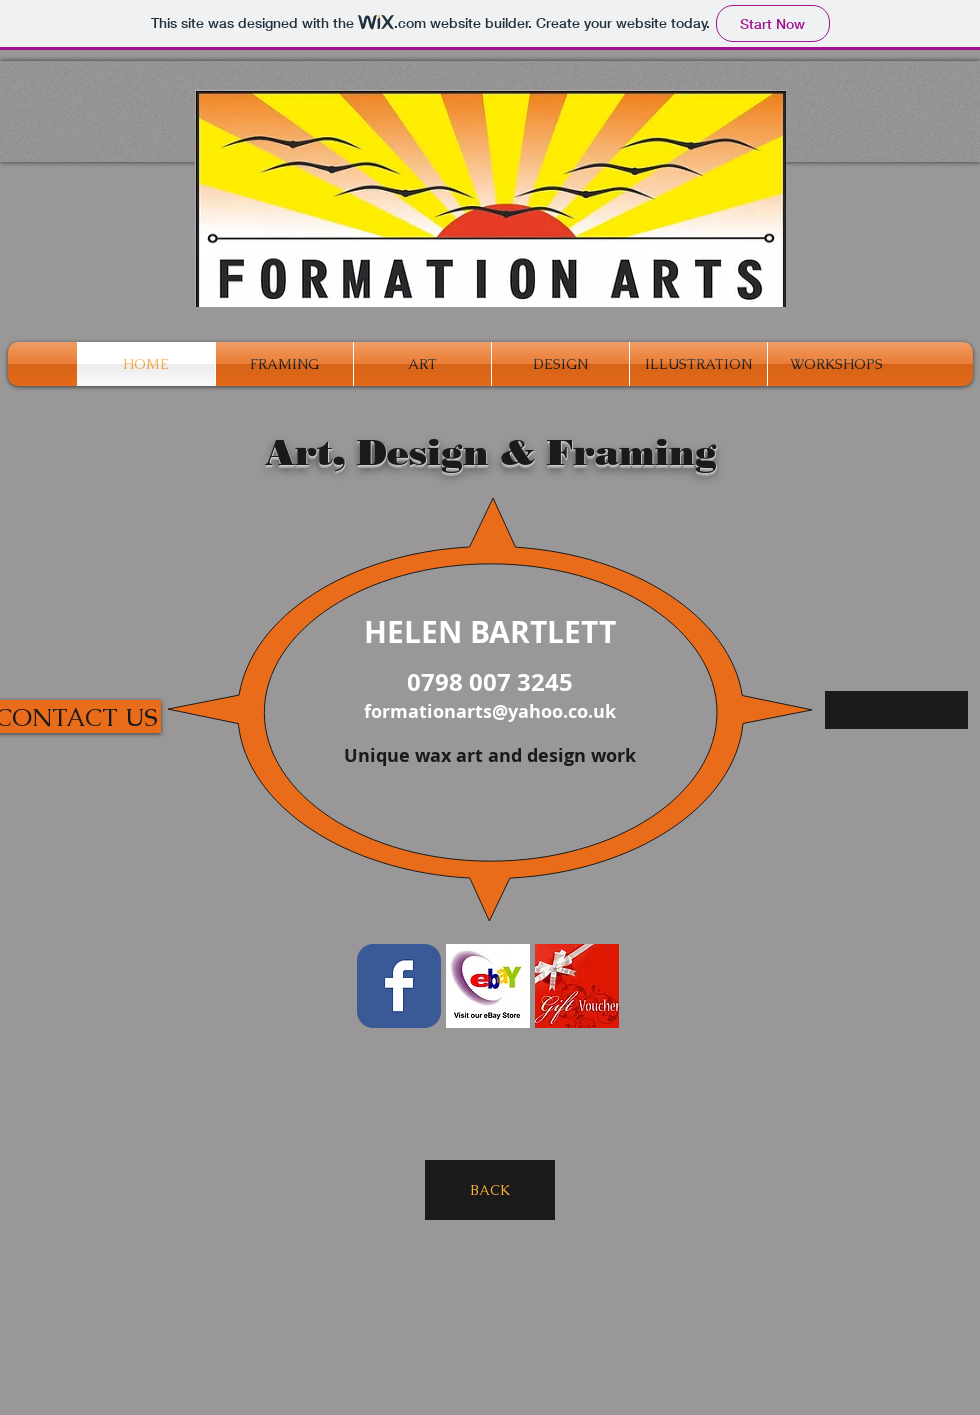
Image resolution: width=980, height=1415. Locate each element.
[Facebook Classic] (399, 986)
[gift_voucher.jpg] (577, 986)
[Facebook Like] (769, 1287)
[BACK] (490, 1190)
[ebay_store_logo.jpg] (488, 986)
